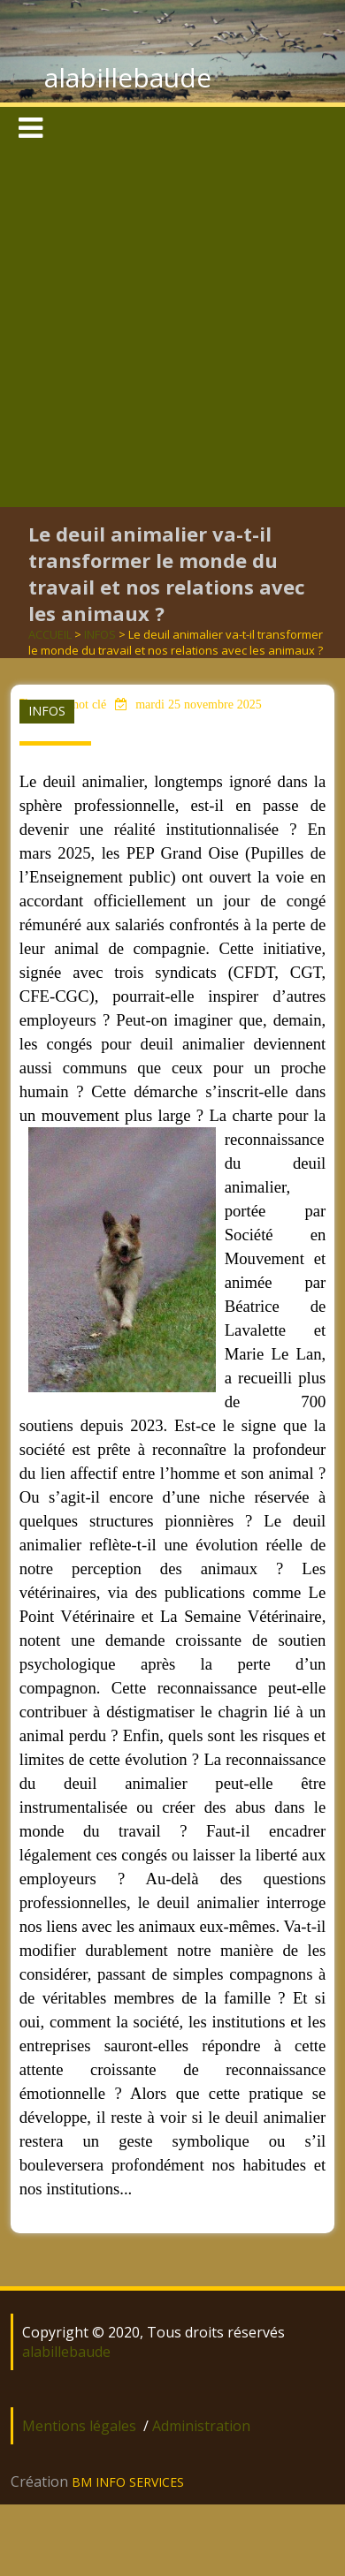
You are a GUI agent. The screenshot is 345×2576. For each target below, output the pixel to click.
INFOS (100, 634)
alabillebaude (127, 77)
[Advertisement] (169, 329)
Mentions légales (79, 2426)
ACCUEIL (50, 634)
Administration (201, 2426)
